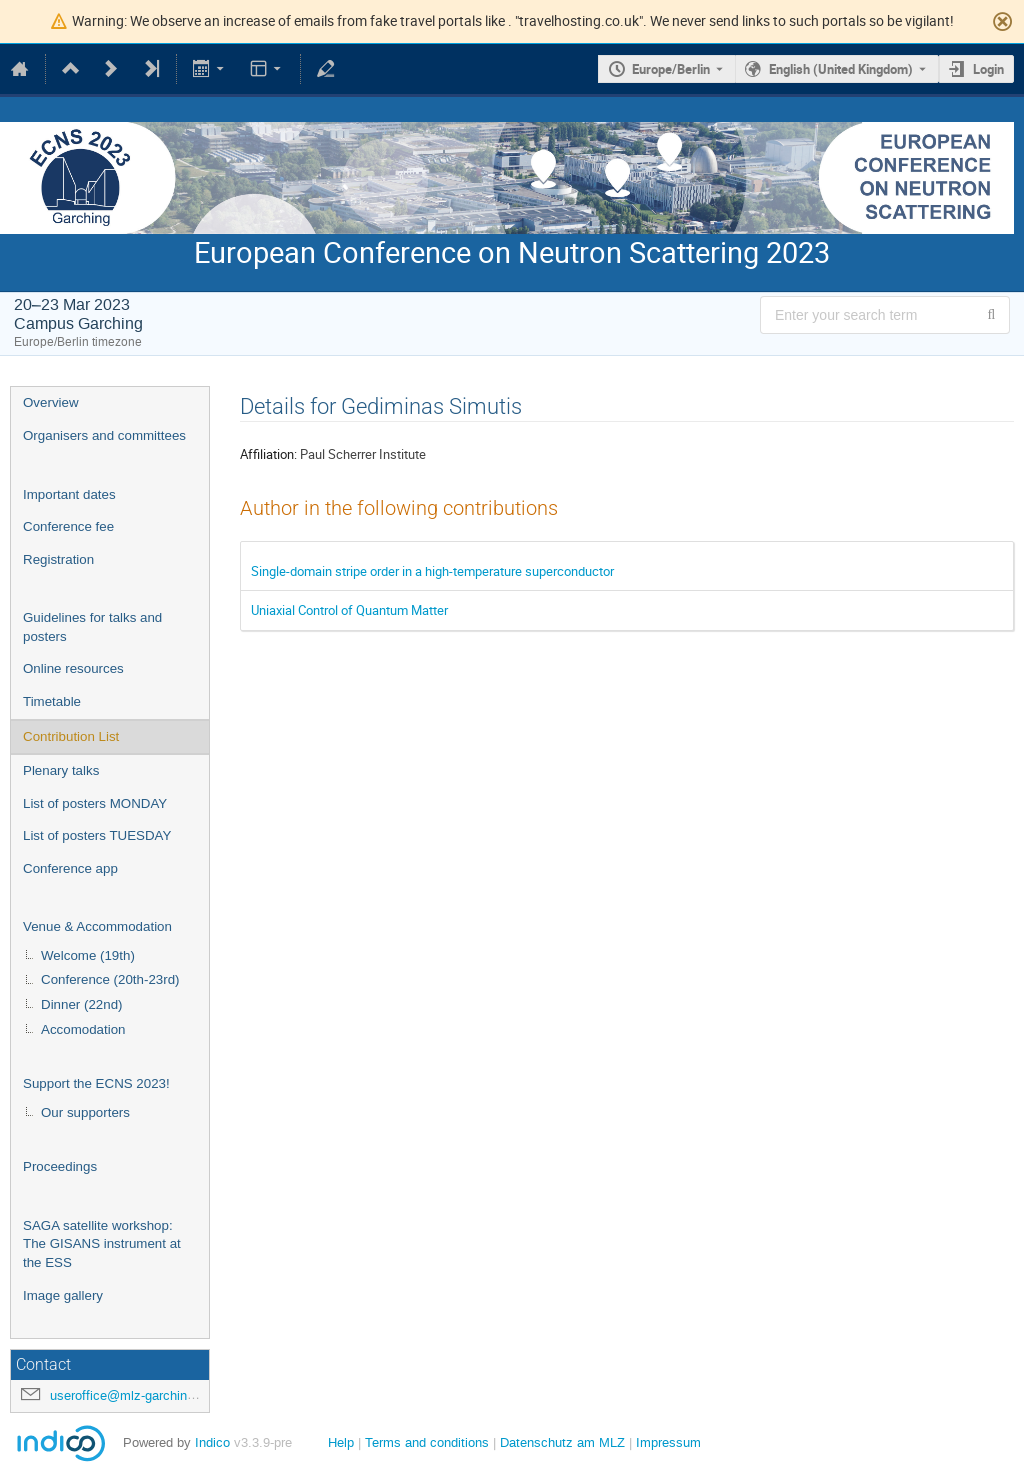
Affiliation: (268, 454)
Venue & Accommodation (97, 926)
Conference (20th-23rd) (110, 979)
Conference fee (68, 526)
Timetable (52, 701)
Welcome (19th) (88, 955)
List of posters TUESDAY (97, 835)
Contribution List (71, 736)
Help (341, 1442)
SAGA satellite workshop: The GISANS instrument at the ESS (102, 1244)
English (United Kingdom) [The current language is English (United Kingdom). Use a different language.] (841, 69)
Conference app (70, 868)
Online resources (73, 668)
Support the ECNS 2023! (96, 1083)
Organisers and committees (104, 435)
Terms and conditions (427, 1442)
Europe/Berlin (671, 69)
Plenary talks (61, 770)
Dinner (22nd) (82, 1004)
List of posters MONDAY (95, 803)
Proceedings (60, 1166)
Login (988, 69)
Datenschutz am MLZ (562, 1442)
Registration (58, 559)
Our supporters (85, 1112)
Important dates (69, 494)
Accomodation (83, 1029)
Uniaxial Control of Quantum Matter (349, 610)
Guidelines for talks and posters (92, 627)
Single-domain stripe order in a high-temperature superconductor (432, 571)
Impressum (668, 1442)
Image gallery (63, 1295)
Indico (212, 1442)
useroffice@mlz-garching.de (131, 1395)
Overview (51, 402)
